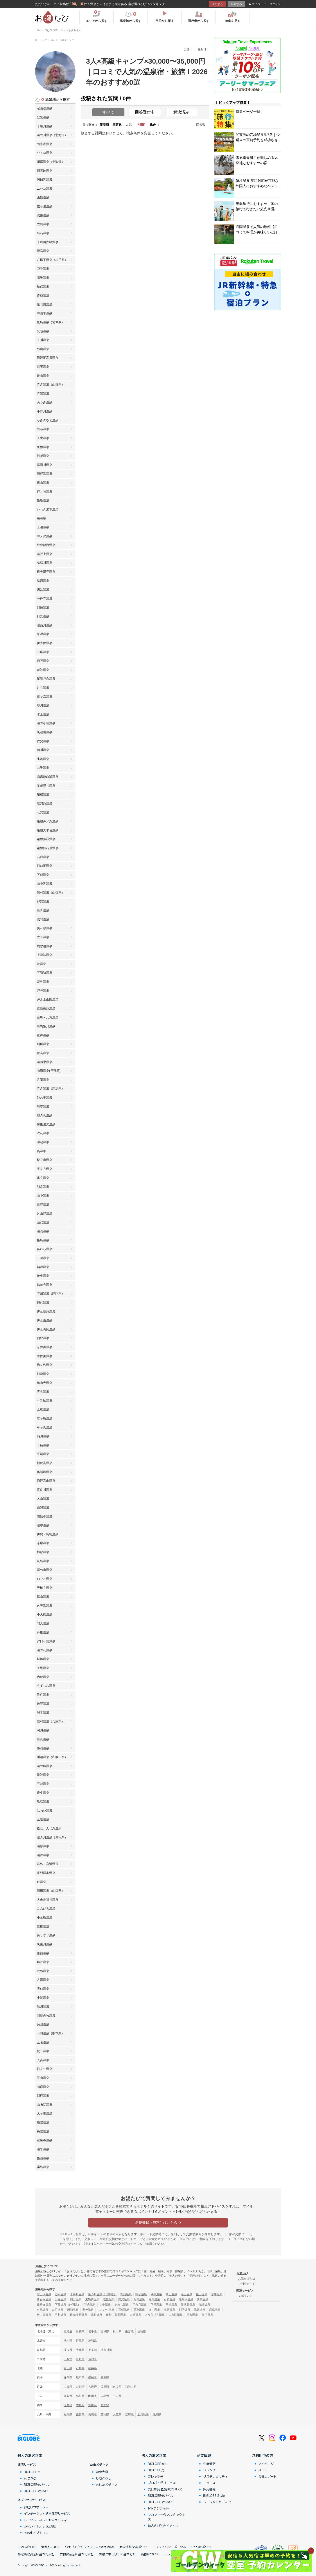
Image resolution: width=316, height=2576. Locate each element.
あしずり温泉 (46, 1935)
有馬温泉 (43, 1668)
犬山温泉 (43, 1498)
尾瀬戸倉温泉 (46, 678)
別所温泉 (43, 1044)
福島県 (141, 2331)
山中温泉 (43, 1195)
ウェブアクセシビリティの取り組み (89, 2547)
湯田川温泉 (44, 465)
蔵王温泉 (43, 366)
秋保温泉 (43, 286)
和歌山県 (130, 2386)
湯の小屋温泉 (46, 723)
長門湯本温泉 (46, 1873)
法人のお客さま (154, 2455)
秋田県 (117, 2331)
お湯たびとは (246, 2278)
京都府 (80, 2386)
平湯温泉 (43, 1454)
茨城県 (92, 2340)
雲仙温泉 (43, 1988)
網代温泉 (43, 1302)
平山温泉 (43, 2078)
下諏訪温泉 (44, 972)
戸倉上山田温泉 (47, 999)
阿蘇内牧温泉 (46, 2015)
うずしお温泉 (46, 1685)
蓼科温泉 (43, 981)
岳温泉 (41, 518)
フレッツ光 (155, 2476)
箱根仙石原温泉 (47, 848)
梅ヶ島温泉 (44, 1365)
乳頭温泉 (43, 331)
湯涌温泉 (43, 1231)
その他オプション (36, 2532)
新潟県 (92, 2359)
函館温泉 (43, 197)
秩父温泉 (43, 741)
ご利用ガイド (246, 2283)
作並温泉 (43, 295)
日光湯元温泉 (46, 571)
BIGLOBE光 (32, 2472)
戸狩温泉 (43, 990)
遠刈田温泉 (44, 304)
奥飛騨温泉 (44, 1472)
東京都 (92, 2349)
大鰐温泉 (43, 224)
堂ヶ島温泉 (44, 1418)
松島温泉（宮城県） (51, 322)
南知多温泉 (44, 1516)
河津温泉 (43, 1374)
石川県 (80, 2368)
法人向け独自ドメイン (163, 2525)
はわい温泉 (44, 1810)
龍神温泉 (43, 1775)
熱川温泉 (43, 1436)
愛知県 (92, 2377)
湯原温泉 (43, 1846)
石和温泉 (43, 857)
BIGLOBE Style (214, 2495)
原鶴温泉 (43, 1953)
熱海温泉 (43, 1267)
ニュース (209, 2483)
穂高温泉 (43, 1053)
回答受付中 (145, 112)
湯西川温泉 (44, 625)
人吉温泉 (43, 2060)
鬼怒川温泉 (44, 562)
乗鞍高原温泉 (46, 1008)
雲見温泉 (43, 1391)
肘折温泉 (43, 456)
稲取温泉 (43, 1338)
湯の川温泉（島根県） (52, 1837)
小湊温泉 (43, 759)
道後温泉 (43, 1926)
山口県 (117, 2396)
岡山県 (92, 2396)
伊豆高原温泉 (46, 1311)
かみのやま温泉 (47, 420)
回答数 (117, 124)
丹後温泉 (43, 1632)
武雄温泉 (43, 1971)
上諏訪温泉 (44, 955)
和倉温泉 (43, 1186)
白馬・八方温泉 (47, 1017)
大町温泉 (43, 937)
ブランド (209, 2470)
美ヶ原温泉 (44, 928)
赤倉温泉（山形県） (51, 384)
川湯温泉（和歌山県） (52, 1757)
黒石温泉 (43, 233)
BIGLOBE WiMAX (36, 2491)
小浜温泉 (43, 1997)
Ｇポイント (245, 2295)
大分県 (117, 2414)
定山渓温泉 (44, 108)
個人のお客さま (30, 2455)
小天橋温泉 (44, 1614)
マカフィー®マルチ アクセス (166, 2516)
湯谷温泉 (43, 1525)
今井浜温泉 (44, 1347)
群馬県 (80, 2340)
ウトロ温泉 (44, 152)
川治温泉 (43, 589)
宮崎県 (129, 2414)
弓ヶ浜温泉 (44, 1427)
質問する (236, 4)
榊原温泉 (43, 1552)
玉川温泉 (43, 340)
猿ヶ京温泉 (44, 696)
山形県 (129, 2331)
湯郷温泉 (43, 1855)
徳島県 (68, 2405)
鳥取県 (68, 2396)
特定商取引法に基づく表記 (36, 2554)
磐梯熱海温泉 (46, 545)
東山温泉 (43, 482)
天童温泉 (43, 438)
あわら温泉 (44, 1249)
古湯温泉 (43, 1979)
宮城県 (105, 2331)
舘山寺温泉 (44, 1383)
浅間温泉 (43, 919)
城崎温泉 (43, 1659)
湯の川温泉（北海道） (52, 135)
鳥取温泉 (43, 1801)
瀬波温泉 (43, 1142)
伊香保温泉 (44, 643)
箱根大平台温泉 (47, 830)
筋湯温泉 (43, 2122)
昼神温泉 (43, 1035)
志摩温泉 (43, 1543)
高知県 (105, 2405)
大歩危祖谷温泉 (47, 1899)
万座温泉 (43, 652)
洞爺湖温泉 (44, 179)
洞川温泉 (43, 1730)
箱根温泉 (43, 794)
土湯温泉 (43, 527)
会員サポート (267, 2476)
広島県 (105, 2396)
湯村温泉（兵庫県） (51, 1721)
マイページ (257, 4)
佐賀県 (80, 2414)
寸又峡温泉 (44, 1400)
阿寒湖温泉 (44, 144)
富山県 (68, 2368)
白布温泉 (43, 429)
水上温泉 (43, 714)
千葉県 (80, 2349)
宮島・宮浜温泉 (47, 1864)
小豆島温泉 (44, 1917)
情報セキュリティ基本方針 (117, 2554)
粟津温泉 (43, 1204)
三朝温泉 (43, 1784)
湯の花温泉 (44, 1650)
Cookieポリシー (202, 2547)
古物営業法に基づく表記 (76, 2554)
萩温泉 (41, 1882)
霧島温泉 (43, 2167)
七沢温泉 (43, 812)
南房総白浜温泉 (47, 776)
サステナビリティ (215, 2476)
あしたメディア (106, 2484)
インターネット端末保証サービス (47, 2513)
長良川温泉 (44, 1489)
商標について (150, 2554)
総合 (153, 124)
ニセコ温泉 (44, 188)
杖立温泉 (43, 2051)
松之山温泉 (44, 1160)
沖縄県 (157, 2414)
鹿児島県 (143, 2414)
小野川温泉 (44, 411)
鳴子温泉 (43, 277)
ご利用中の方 (262, 2455)
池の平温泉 (44, 1097)
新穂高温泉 (44, 1463)
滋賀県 (68, 2386)
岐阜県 (80, 2377)
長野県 (80, 2359)
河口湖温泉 (44, 866)
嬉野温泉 (43, 1962)
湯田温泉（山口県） (51, 1890)
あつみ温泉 (44, 402)
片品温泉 (43, 687)
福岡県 (68, 2414)
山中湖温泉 (44, 883)
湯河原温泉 (44, 803)
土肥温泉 (43, 1409)
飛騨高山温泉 (46, 1480)
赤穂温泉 (43, 1677)
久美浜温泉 (44, 1605)
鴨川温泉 (43, 750)
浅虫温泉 (43, 215)
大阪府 (92, 2386)
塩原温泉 (43, 580)
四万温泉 (43, 661)
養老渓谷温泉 (46, 785)
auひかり (30, 2478)
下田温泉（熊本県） (51, 2033)
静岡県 (68, 2377)
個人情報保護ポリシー (134, 2547)
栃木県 (68, 2340)
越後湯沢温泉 (46, 1124)
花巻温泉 (43, 268)
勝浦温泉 (43, 1748)
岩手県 (92, 2331)
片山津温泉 (44, 1213)
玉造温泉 (43, 1819)
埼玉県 (68, 2349)
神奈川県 (106, 2349)
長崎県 (92, 2414)
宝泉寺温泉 (44, 2140)
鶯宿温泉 (43, 251)
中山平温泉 (44, 313)
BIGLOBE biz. (157, 2463)
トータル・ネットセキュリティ (45, 2520)
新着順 (104, 124)
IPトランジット (158, 2508)
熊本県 (105, 2414)
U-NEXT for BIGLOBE (40, 2526)
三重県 (105, 2377)
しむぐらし (103, 2478)
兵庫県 (105, 2386)
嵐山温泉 (43, 1596)
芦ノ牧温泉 (44, 491)
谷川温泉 (43, 705)
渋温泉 (41, 964)
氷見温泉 (43, 1178)
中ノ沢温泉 (44, 536)
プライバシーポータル (170, 2547)
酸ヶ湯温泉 (44, 206)
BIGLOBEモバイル (36, 2484)
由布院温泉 (44, 2104)
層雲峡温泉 (44, 170)
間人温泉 (43, 1623)
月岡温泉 (43, 1079)
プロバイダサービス (162, 2483)
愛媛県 (92, 2405)
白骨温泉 (43, 910)
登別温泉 (43, 117)
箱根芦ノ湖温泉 (47, 821)
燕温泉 (41, 1151)
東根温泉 (43, 447)
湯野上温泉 (44, 554)
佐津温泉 (43, 1703)
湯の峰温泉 (44, 1766)
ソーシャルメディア (217, 2502)
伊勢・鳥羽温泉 (47, 1534)
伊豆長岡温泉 (46, 1329)
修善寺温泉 (44, 1284)
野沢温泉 (43, 901)
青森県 (80, 2331)
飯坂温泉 (43, 500)
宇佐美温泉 (44, 1356)
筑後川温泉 (44, 1944)
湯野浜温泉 (44, 473)
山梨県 (68, 2359)
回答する (217, 4)
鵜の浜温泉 (44, 1115)
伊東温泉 (43, 1275)
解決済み (181, 112)
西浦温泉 (43, 1507)
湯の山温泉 (44, 1570)
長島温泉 (43, 1561)
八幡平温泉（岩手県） (52, 260)
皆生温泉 (43, 1793)
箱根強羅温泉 (46, 839)
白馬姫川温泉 (46, 1026)
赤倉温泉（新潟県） (51, 1088)
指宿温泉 (43, 2158)
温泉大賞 (102, 2472)
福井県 (92, 2368)
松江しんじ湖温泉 (49, 1828)
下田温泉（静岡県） (51, 1293)
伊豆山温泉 (44, 1320)
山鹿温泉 (43, 2087)
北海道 (68, 2331)
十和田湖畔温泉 (47, 242)
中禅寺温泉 (44, 598)
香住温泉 (43, 1694)
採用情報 (209, 2489)
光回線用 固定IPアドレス (165, 2489)
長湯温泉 (43, 2131)
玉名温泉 (43, 2042)
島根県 (80, 2396)
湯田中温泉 (44, 1062)
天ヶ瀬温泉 (44, 2113)
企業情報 (204, 2455)
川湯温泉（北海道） (51, 161)
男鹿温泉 (43, 349)
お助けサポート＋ (36, 2507)
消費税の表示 (50, 2547)
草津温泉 (43, 634)
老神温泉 (43, 670)
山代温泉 (43, 1222)
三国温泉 (43, 1258)
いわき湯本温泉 (47, 509)
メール (263, 2470)
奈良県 (117, 2386)
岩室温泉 (43, 1106)
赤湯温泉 (43, 393)
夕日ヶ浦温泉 (46, 1641)
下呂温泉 (43, 1445)
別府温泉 (43, 2095)
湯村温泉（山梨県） (51, 892)
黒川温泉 (43, 2006)
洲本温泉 (43, 1712)
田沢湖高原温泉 (47, 357)
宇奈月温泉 (44, 1169)
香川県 (80, 2405)
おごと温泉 (44, 1579)
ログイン (275, 4)
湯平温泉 (43, 2149)
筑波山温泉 (44, 732)
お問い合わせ (27, 2547)
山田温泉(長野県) (49, 1070)
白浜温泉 (43, 1739)
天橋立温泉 (44, 1588)
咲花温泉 (43, 1133)
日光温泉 (43, 616)
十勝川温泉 (44, 126)
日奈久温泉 (44, 2069)
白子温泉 (43, 767)
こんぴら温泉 (46, 1908)
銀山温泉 (43, 375)
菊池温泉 (43, 2024)
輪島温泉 (43, 1240)
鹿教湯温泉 (44, 946)
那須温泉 (43, 607)
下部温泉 (43, 875)
